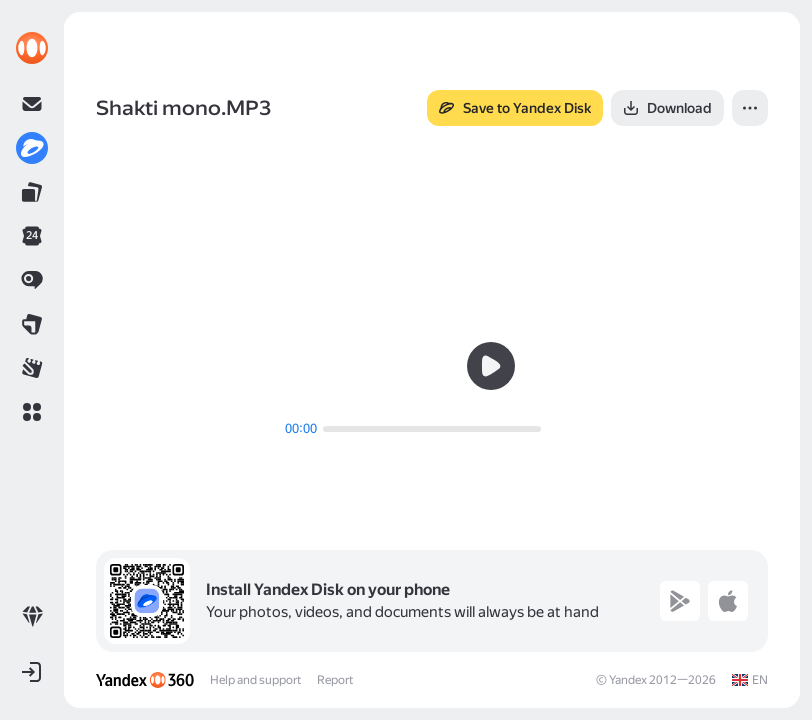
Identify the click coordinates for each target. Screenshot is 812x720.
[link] (32, 48)
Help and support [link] (255, 680)
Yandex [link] (628, 680)
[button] (32, 412)
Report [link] (335, 680)
